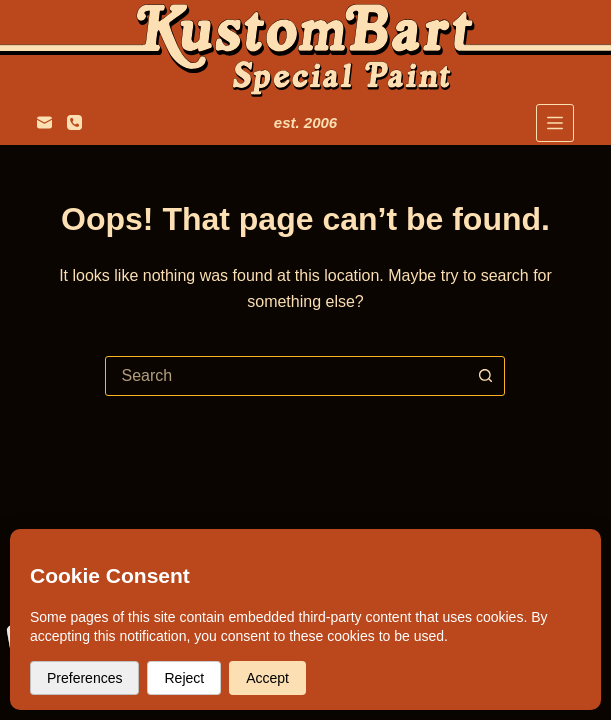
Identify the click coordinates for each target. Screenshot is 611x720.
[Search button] (485, 376)
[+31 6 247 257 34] (74, 122)
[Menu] (555, 123)
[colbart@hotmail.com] (44, 122)
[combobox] (286, 376)
